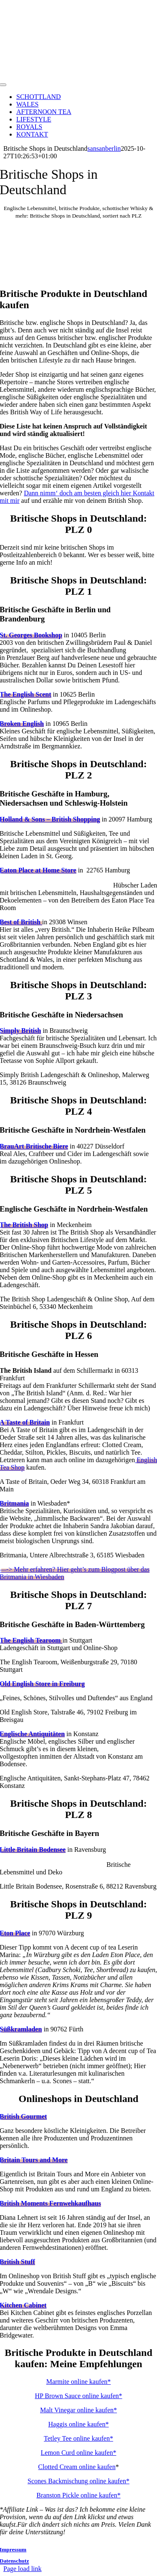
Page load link (22, 2568)
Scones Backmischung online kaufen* (78, 2481)
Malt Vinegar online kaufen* (78, 2410)
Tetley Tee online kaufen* (78, 2438)
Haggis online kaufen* (78, 2424)
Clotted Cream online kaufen (76, 2466)
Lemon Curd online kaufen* (78, 2452)
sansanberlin (104, 148)
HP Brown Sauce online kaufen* (78, 2395)
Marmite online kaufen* (78, 2381)
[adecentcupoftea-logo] (79, 75)
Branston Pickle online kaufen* (78, 2495)
